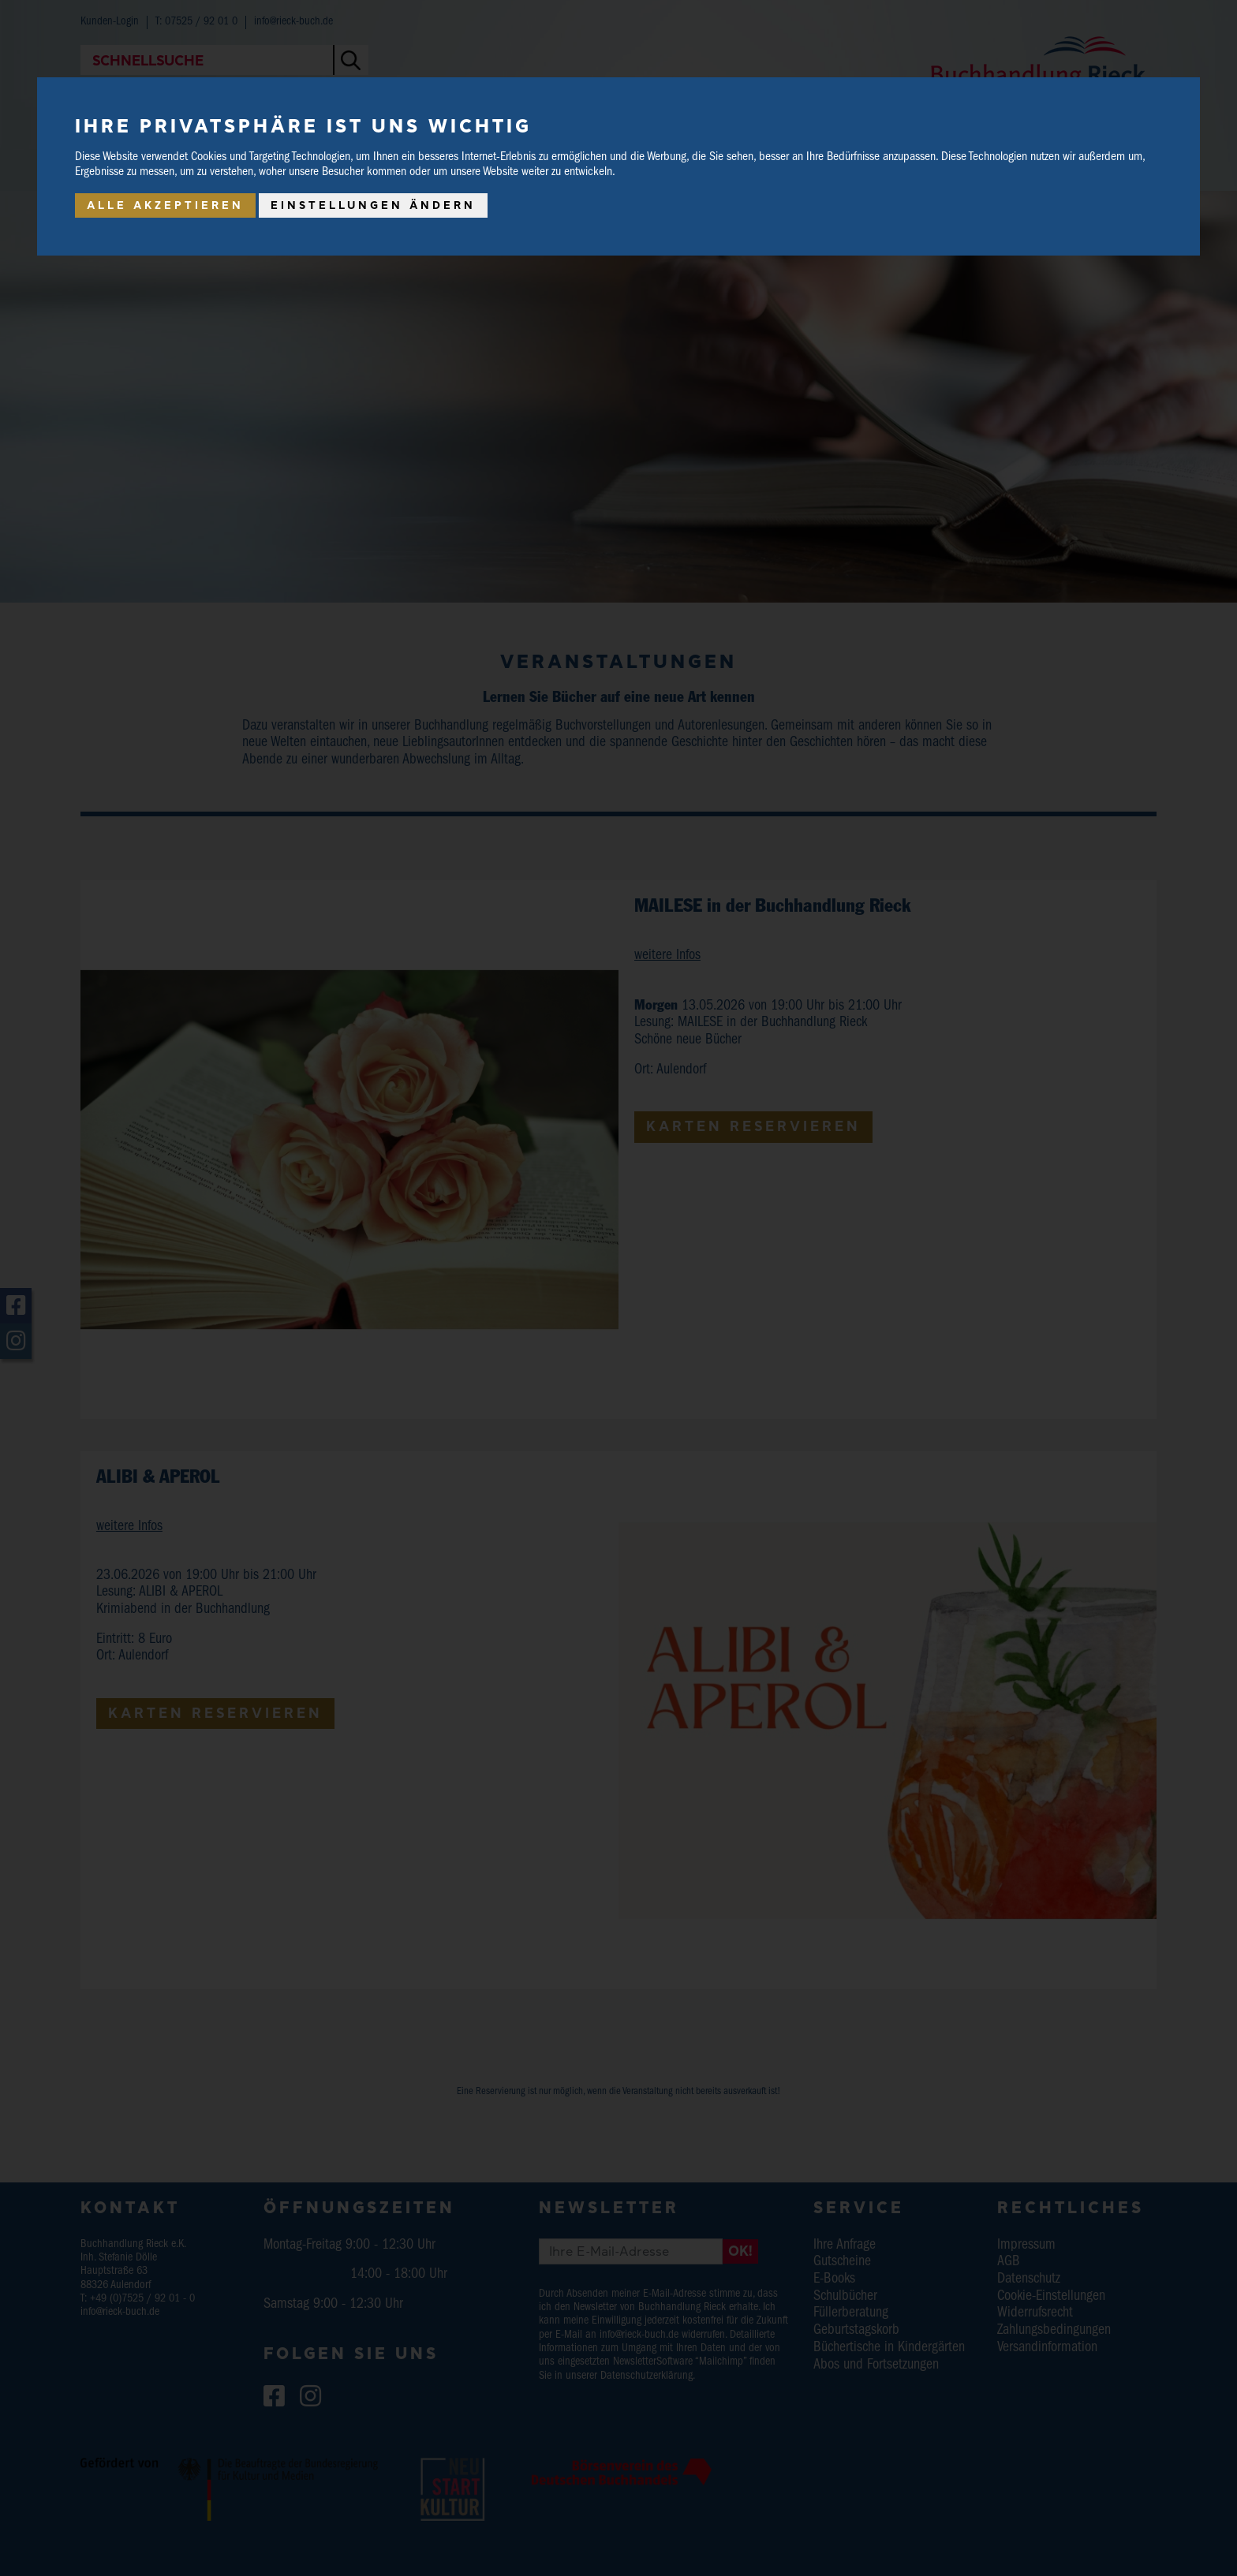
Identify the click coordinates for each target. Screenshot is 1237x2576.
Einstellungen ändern (373, 205)
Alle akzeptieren (165, 205)
